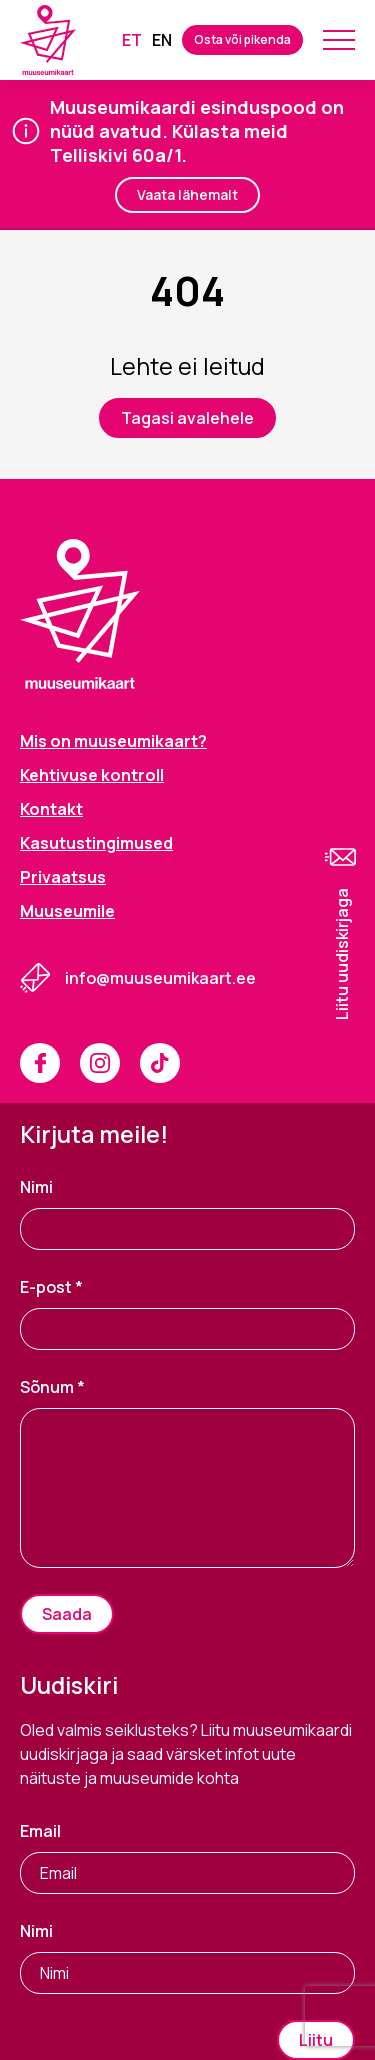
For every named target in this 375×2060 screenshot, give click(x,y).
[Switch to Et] (132, 40)
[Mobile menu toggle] (339, 40)
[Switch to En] (162, 40)
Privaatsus (63, 877)
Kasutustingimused (96, 843)
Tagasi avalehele (187, 418)
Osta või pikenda (242, 39)
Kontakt (51, 809)
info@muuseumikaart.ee (160, 978)
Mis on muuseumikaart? (113, 741)
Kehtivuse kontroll (92, 775)
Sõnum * (52, 1387)
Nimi (36, 1187)
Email (40, 1831)
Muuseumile (67, 911)
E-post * (51, 1287)
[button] (342, 931)
